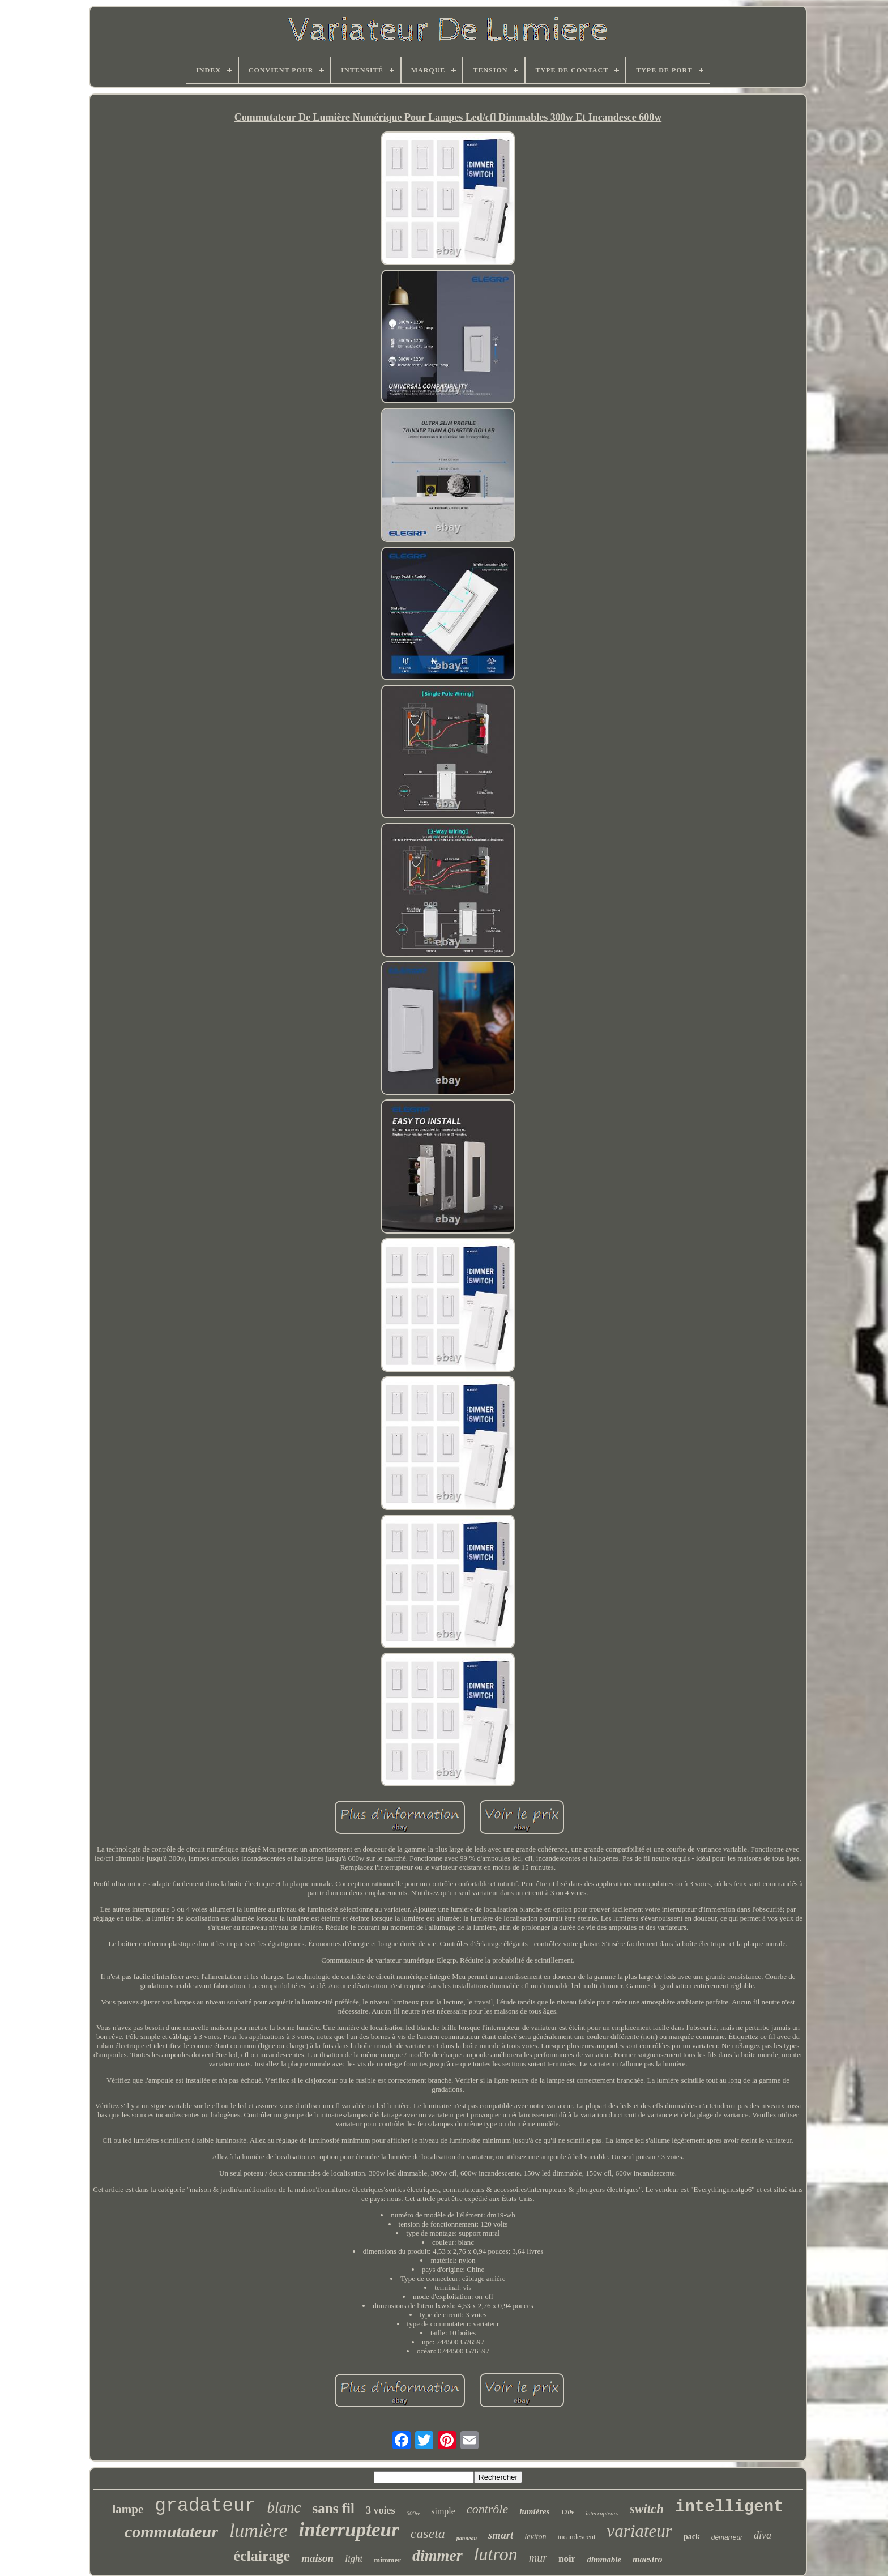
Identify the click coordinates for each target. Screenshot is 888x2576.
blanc (284, 2507)
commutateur (171, 2531)
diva (762, 2535)
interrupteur (349, 2530)
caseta (428, 2533)
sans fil (334, 2508)
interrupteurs (602, 2513)
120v (567, 2512)
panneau (466, 2538)
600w (413, 2513)
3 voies (380, 2510)
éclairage (262, 2556)
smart (500, 2535)
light (353, 2558)
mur (538, 2558)
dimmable (604, 2559)
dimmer (437, 2555)
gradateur (205, 2506)
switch (647, 2509)
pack (692, 2536)
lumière (258, 2530)
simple (443, 2511)
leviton (535, 2536)
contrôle (487, 2509)
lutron (496, 2554)
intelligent (729, 2507)
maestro (647, 2559)
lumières (534, 2511)
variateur (639, 2531)
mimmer (387, 2560)
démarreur (726, 2537)
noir (566, 2558)
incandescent (576, 2536)
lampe (127, 2509)
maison (317, 2558)
